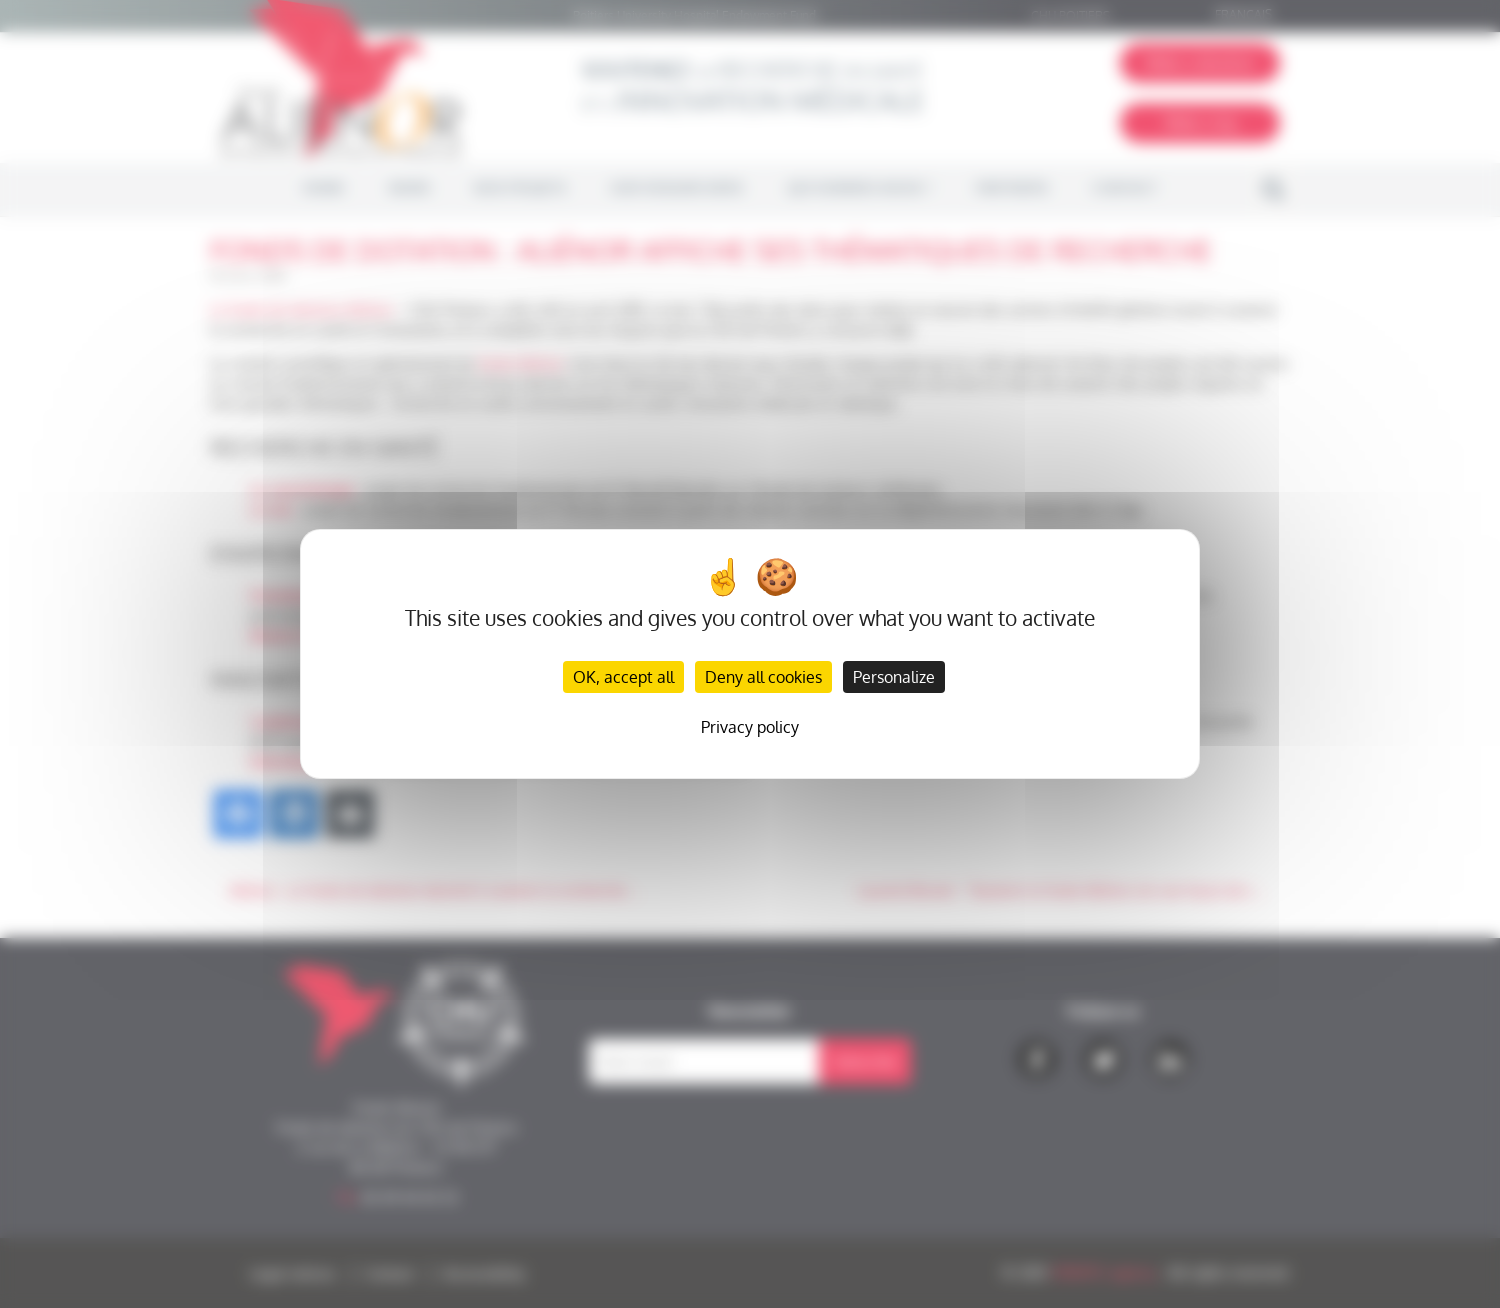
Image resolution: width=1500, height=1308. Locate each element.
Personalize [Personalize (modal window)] (894, 677)
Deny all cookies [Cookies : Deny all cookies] (763, 677)
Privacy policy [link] (750, 727)
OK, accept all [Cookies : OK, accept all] (623, 677)
